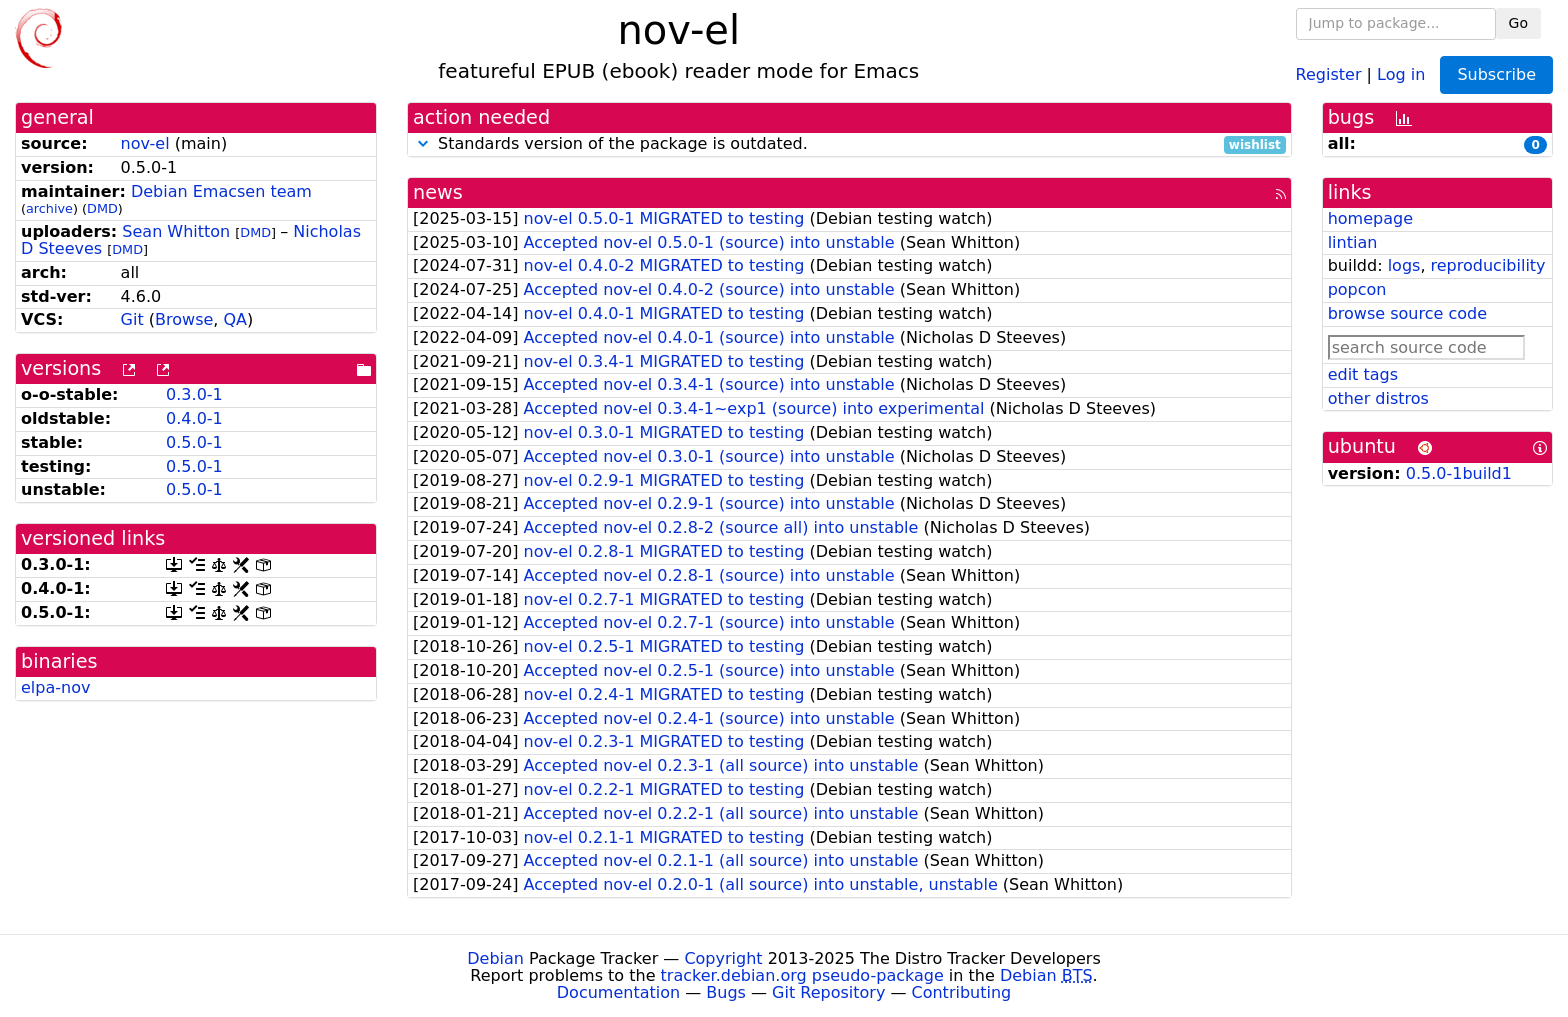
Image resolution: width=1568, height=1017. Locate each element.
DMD (102, 208)
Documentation (618, 992)
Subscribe (1496, 74)
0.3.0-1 (194, 394)
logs (1404, 265)
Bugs (726, 992)
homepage (1370, 218)
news (438, 192)
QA (235, 319)
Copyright (723, 958)
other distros (1378, 398)
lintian (1353, 242)
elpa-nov (55, 687)
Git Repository (828, 992)
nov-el (145, 143)
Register (1329, 73)
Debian (495, 958)
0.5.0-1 (194, 442)
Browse (184, 319)
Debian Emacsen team (221, 191)
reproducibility (1488, 265)
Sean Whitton (176, 231)
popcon (1357, 289)
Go (1518, 23)
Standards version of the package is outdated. (849, 144)
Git (132, 319)
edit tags (1363, 374)
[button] (423, 143)
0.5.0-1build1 (1459, 473)
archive (49, 208)
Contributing (962, 992)
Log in (1401, 73)
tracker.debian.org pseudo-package (802, 975)
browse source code (1407, 313)
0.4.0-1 (194, 418)
